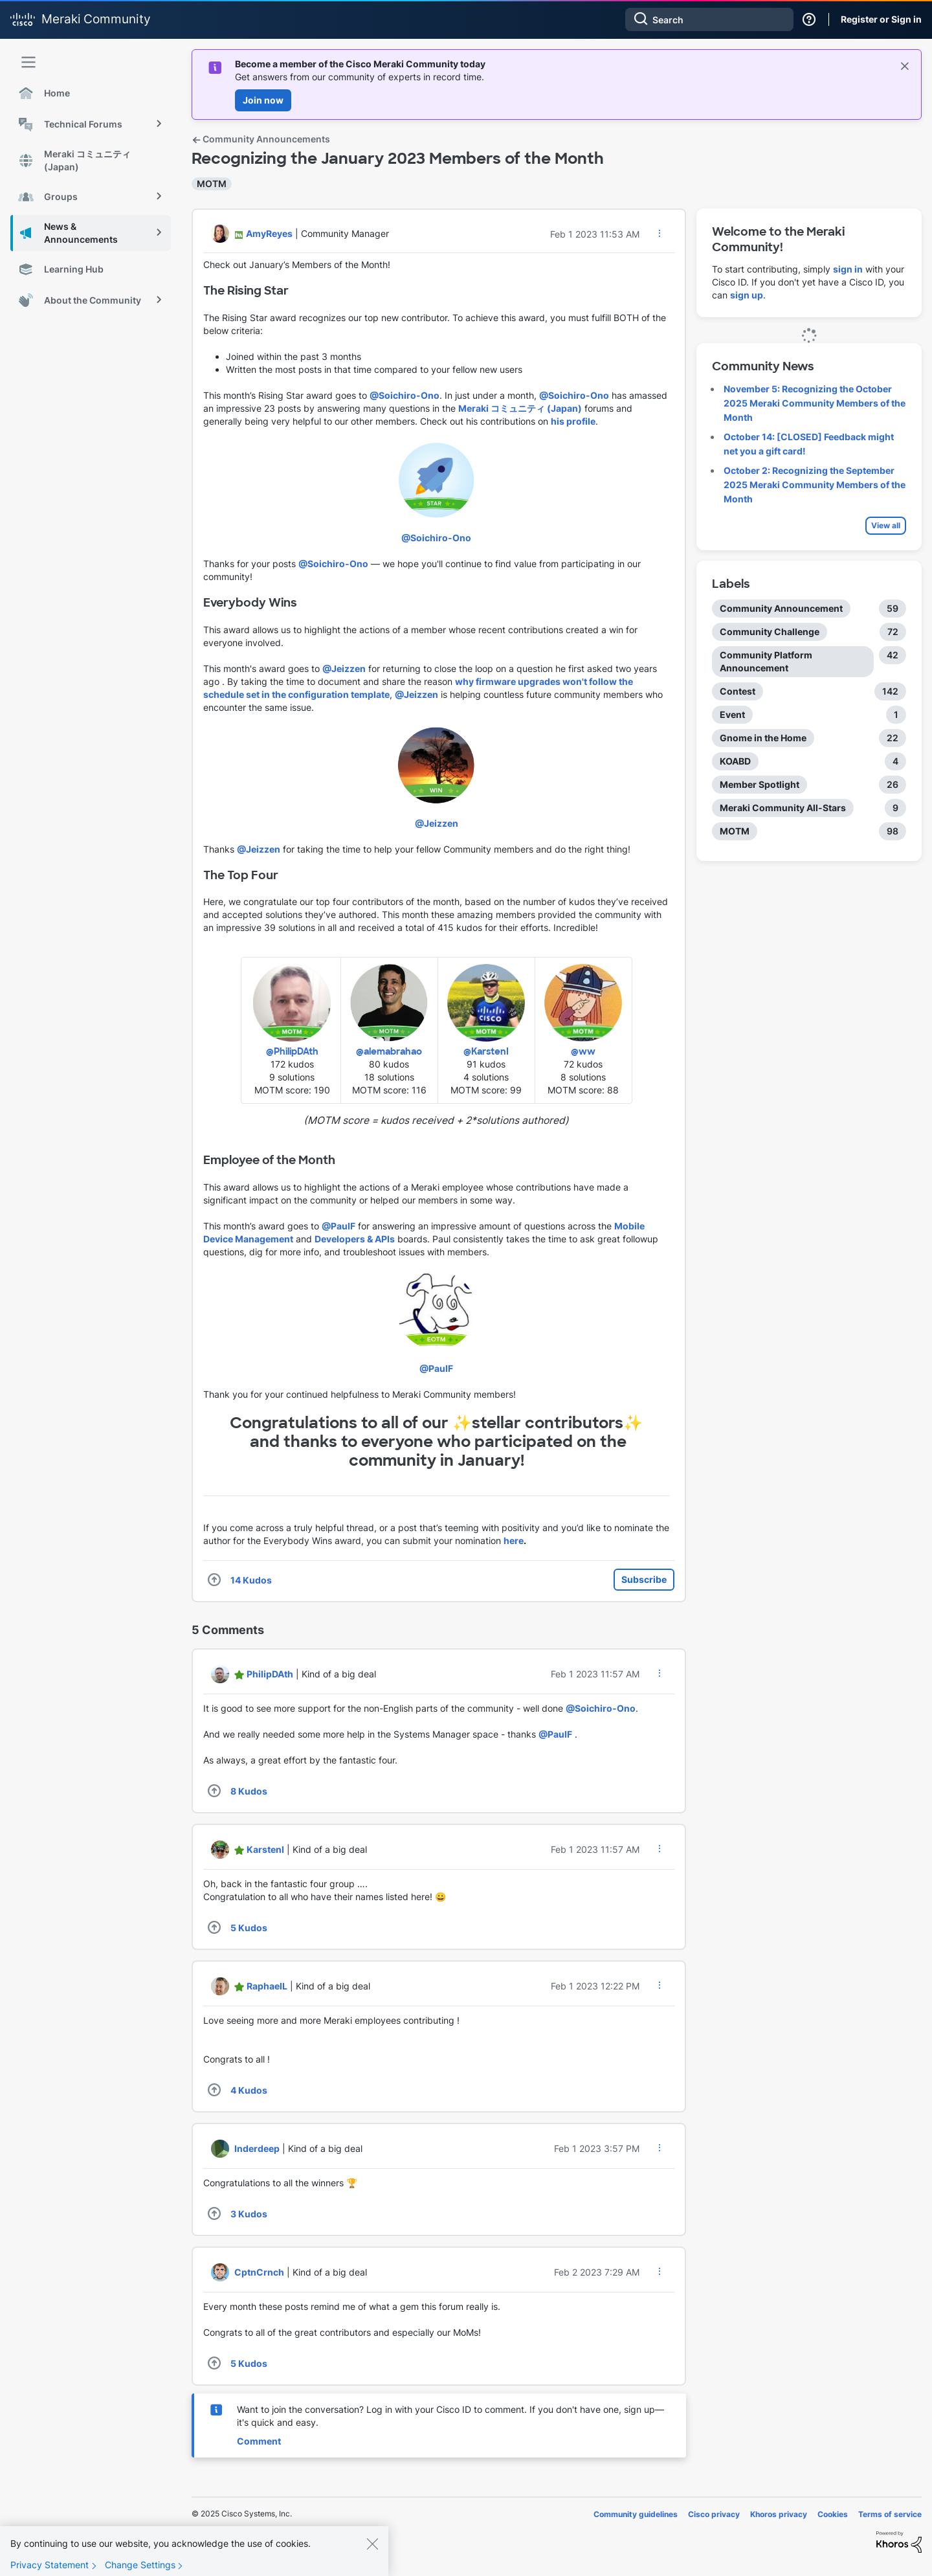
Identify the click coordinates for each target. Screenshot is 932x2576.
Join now (263, 100)
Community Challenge (769, 631)
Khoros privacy (778, 2514)
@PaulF (338, 1225)
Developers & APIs (355, 1238)
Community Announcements (261, 138)
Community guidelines (636, 2514)
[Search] (709, 19)
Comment (259, 2441)
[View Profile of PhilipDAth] (270, 1673)
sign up (746, 294)
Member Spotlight (759, 784)
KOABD (735, 761)
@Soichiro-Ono (404, 395)
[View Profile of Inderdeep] (257, 2148)
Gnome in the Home (763, 737)
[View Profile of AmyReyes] (269, 233)
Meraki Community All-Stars (783, 807)
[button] (659, 233)
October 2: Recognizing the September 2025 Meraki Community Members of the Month (814, 484)
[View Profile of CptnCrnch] (259, 2272)
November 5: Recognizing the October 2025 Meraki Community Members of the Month (814, 403)
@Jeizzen (344, 668)
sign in (848, 268)
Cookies (832, 2514)
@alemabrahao (389, 1051)
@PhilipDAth (292, 1051)
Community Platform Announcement (766, 661)
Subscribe (644, 1579)
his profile (573, 421)
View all (885, 525)
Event (732, 714)
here (514, 1540)
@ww (583, 1051)
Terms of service (890, 2514)
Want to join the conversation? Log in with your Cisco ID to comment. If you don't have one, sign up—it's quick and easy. (450, 2416)
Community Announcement (781, 608)
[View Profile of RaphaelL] (267, 1985)
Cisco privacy (714, 2514)
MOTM (212, 183)
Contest (737, 691)
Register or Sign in (881, 19)
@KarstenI (486, 1051)
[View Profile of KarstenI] (265, 1849)
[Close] (372, 2555)
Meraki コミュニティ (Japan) (520, 408)
